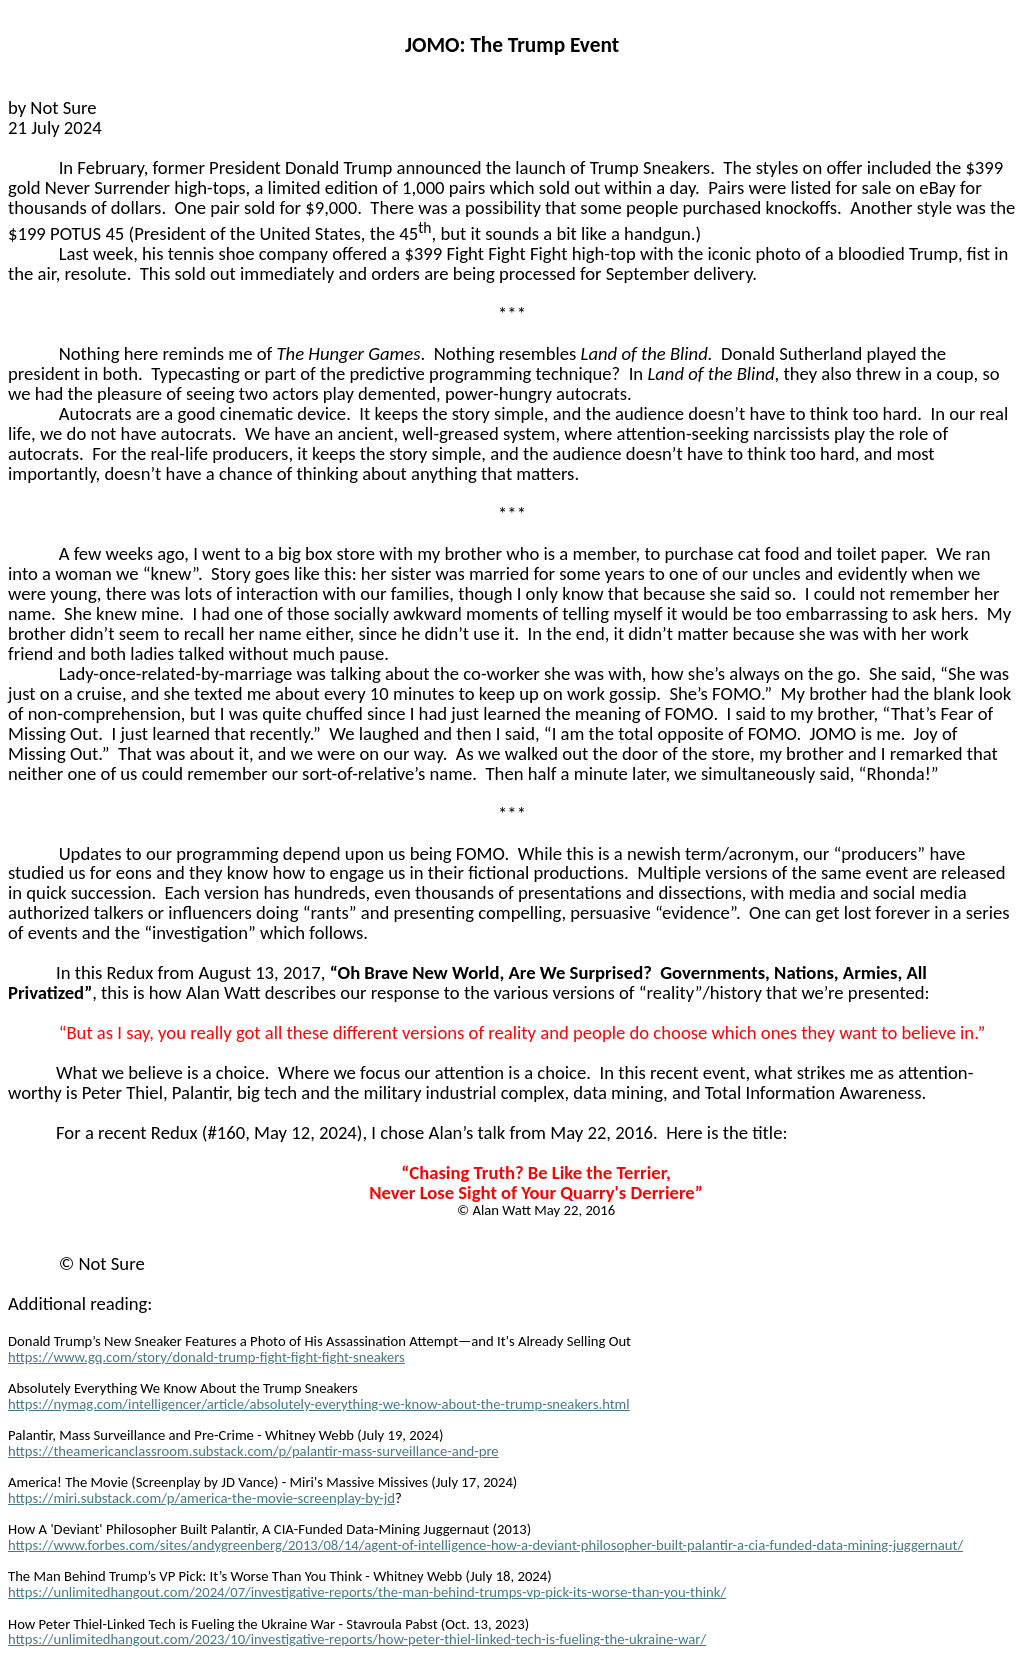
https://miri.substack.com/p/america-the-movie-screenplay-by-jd (201, 1498)
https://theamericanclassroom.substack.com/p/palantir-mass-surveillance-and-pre (253, 1451)
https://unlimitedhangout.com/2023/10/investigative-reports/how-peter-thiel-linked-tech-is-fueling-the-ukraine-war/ (357, 1639)
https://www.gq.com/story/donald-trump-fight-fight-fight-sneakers (206, 1357)
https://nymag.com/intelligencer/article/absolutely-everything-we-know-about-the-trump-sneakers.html (319, 1404)
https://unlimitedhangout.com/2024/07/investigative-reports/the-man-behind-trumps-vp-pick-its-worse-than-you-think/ (367, 1592)
